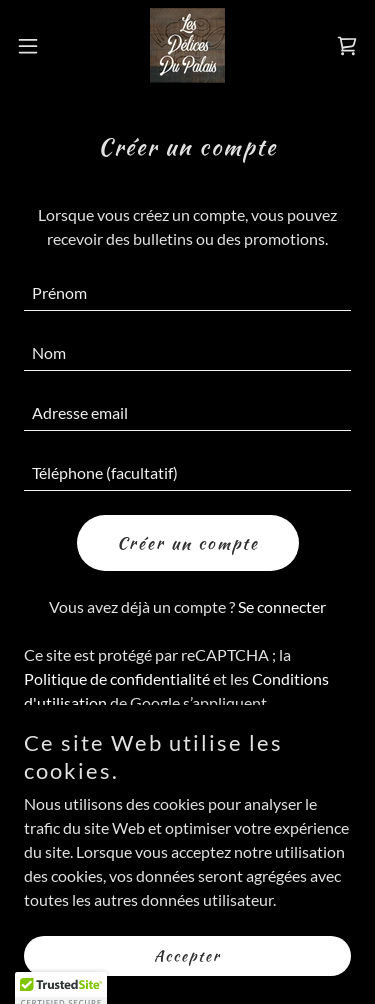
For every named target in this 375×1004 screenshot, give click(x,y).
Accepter (187, 956)
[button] (35, 46)
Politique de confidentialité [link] (117, 678)
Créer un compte (188, 543)
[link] (187, 45)
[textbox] (187, 293)
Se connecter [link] (282, 606)
